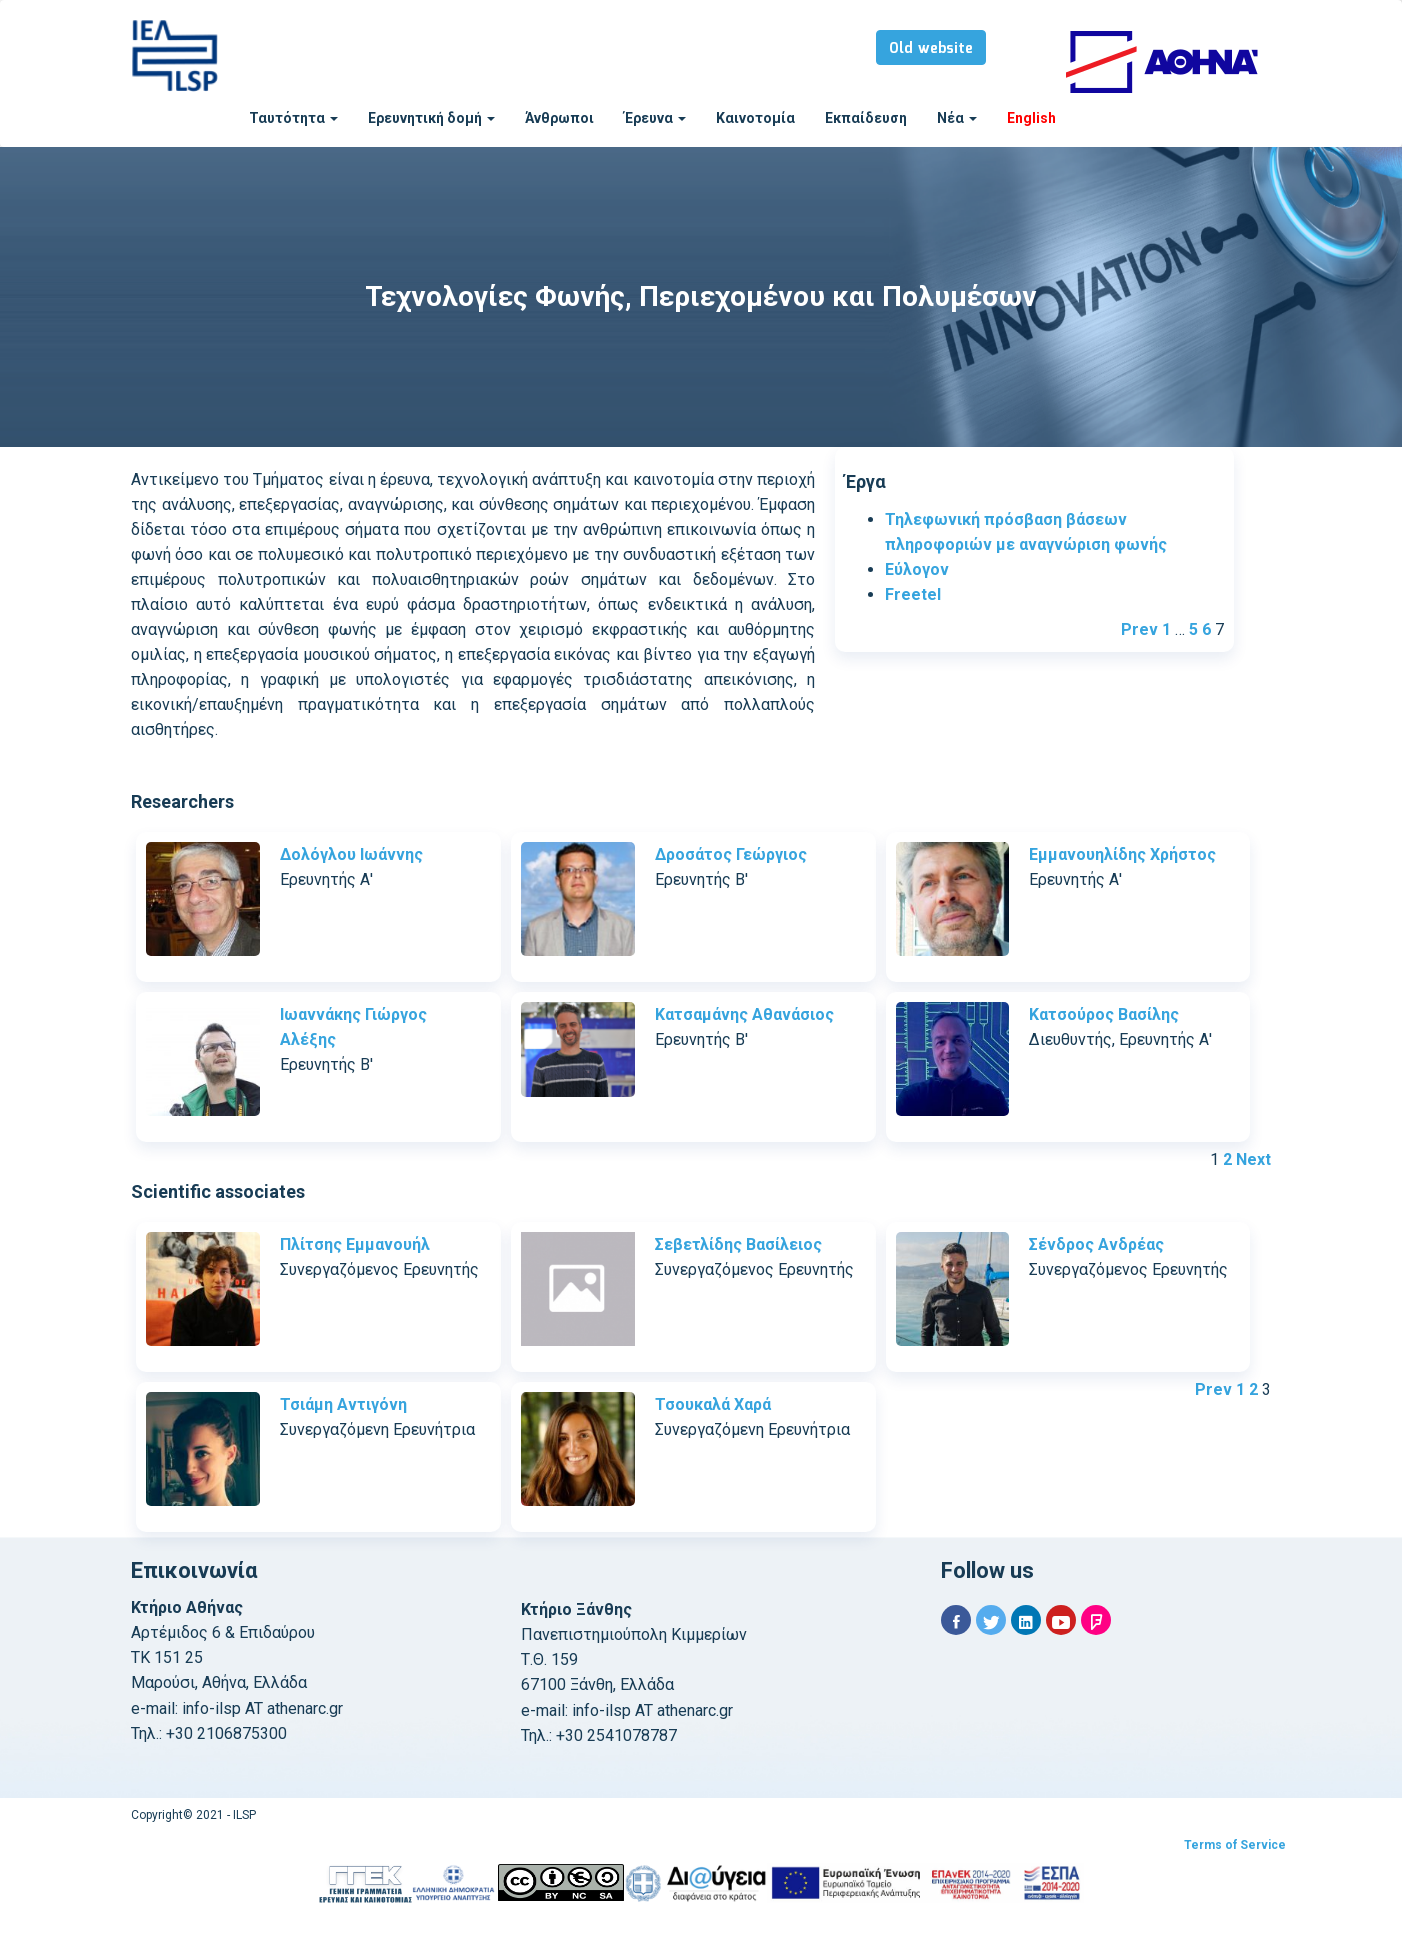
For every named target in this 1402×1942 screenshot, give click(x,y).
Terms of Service (1235, 1845)
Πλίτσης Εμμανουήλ (355, 1244)
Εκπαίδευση (866, 118)
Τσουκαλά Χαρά (713, 1404)
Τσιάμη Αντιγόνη (343, 1404)
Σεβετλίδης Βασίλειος (738, 1244)
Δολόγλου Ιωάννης (351, 854)
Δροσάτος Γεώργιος (731, 854)
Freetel (913, 594)
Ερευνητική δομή (431, 118)
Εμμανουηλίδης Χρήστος (1122, 854)
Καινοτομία (755, 118)
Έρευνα (655, 118)
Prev (1139, 629)
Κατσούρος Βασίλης (1104, 1014)
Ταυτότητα (293, 118)
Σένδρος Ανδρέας (1096, 1244)
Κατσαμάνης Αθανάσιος (744, 1014)
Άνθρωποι (559, 118)
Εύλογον (917, 569)
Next (1253, 1159)
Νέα (957, 118)
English (1031, 118)
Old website (931, 49)
